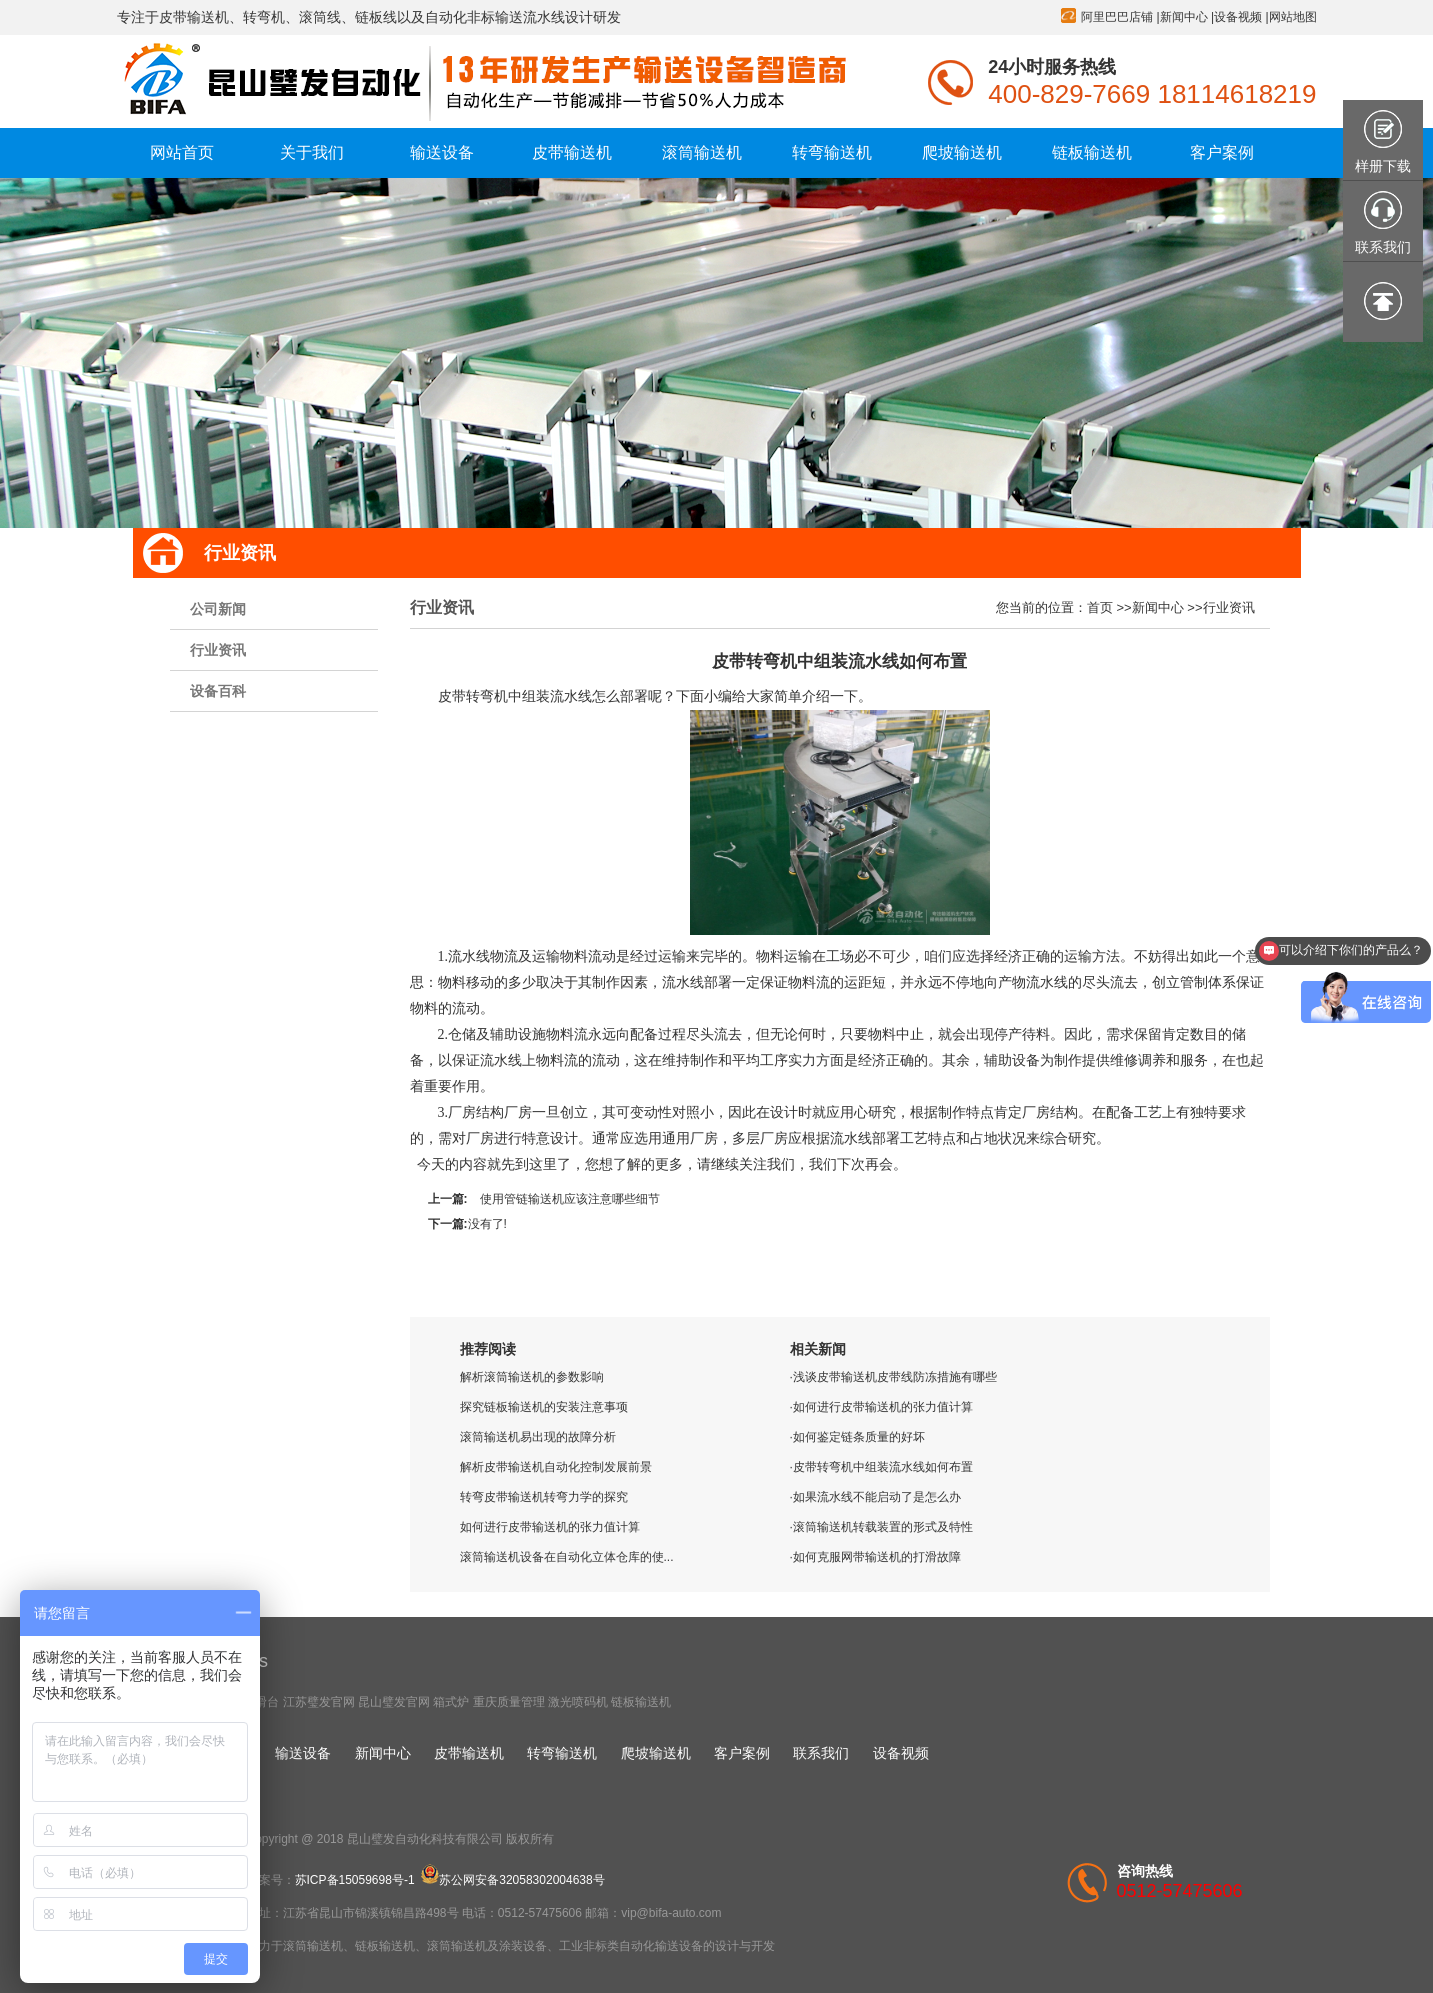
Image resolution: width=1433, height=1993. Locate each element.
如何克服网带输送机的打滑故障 (877, 1557)
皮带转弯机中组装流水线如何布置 (883, 1467)
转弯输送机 (562, 1753)
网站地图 (1293, 17)
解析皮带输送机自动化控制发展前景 (556, 1467)
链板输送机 (641, 1702)
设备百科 (218, 691)
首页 (1100, 607)
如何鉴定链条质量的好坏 (859, 1437)
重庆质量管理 (509, 1702)
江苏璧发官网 (319, 1702)
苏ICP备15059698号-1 (355, 1880)
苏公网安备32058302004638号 (512, 1880)
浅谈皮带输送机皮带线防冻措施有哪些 (895, 1377)
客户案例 (742, 1753)
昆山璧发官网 (394, 1702)
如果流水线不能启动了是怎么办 (877, 1497)
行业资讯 (218, 650)
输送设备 (303, 1753)
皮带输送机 (469, 1753)
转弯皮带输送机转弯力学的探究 (544, 1497)
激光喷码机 (578, 1702)
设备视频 (1238, 17)
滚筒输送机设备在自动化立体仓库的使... (567, 1557)
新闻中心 (1184, 17)
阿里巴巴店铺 (1117, 17)
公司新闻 (218, 609)
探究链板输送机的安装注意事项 (544, 1407)
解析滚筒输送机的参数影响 (532, 1377)
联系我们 (821, 1753)
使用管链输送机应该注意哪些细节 (570, 1199)
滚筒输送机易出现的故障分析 (538, 1437)
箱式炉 (451, 1702)
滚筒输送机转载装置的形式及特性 (883, 1527)
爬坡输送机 (656, 1753)
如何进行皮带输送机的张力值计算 (550, 1527)
